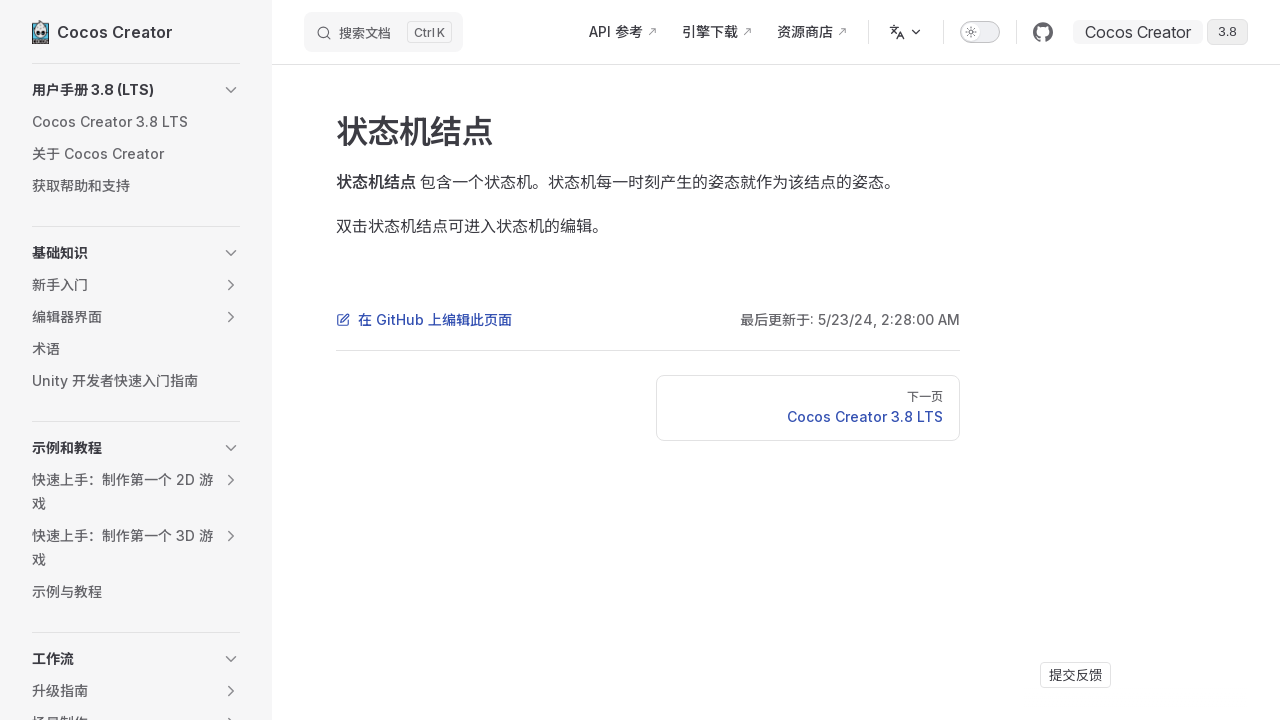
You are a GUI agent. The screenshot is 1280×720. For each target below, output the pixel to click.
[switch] (980, 32)
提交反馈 (1075, 675)
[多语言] (906, 32)
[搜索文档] (383, 32)
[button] (136, 90)
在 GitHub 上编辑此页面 (424, 319)
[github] (1043, 32)
